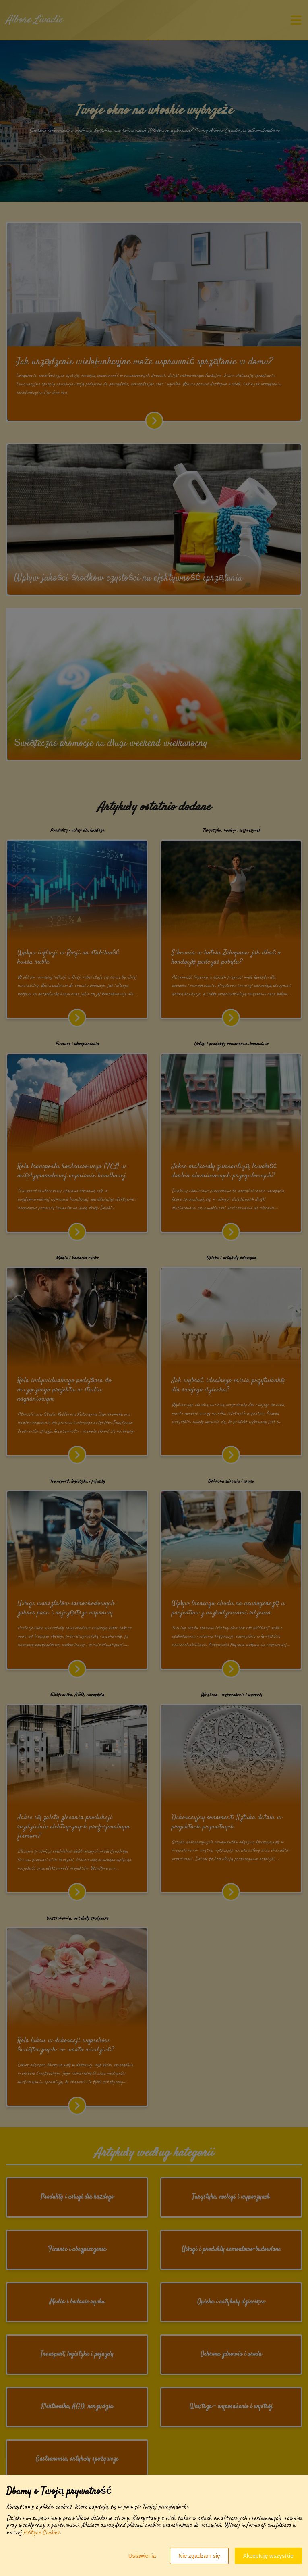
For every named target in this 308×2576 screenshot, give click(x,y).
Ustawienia (142, 2556)
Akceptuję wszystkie (268, 2556)
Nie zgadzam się (199, 2556)
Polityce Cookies (41, 2532)
